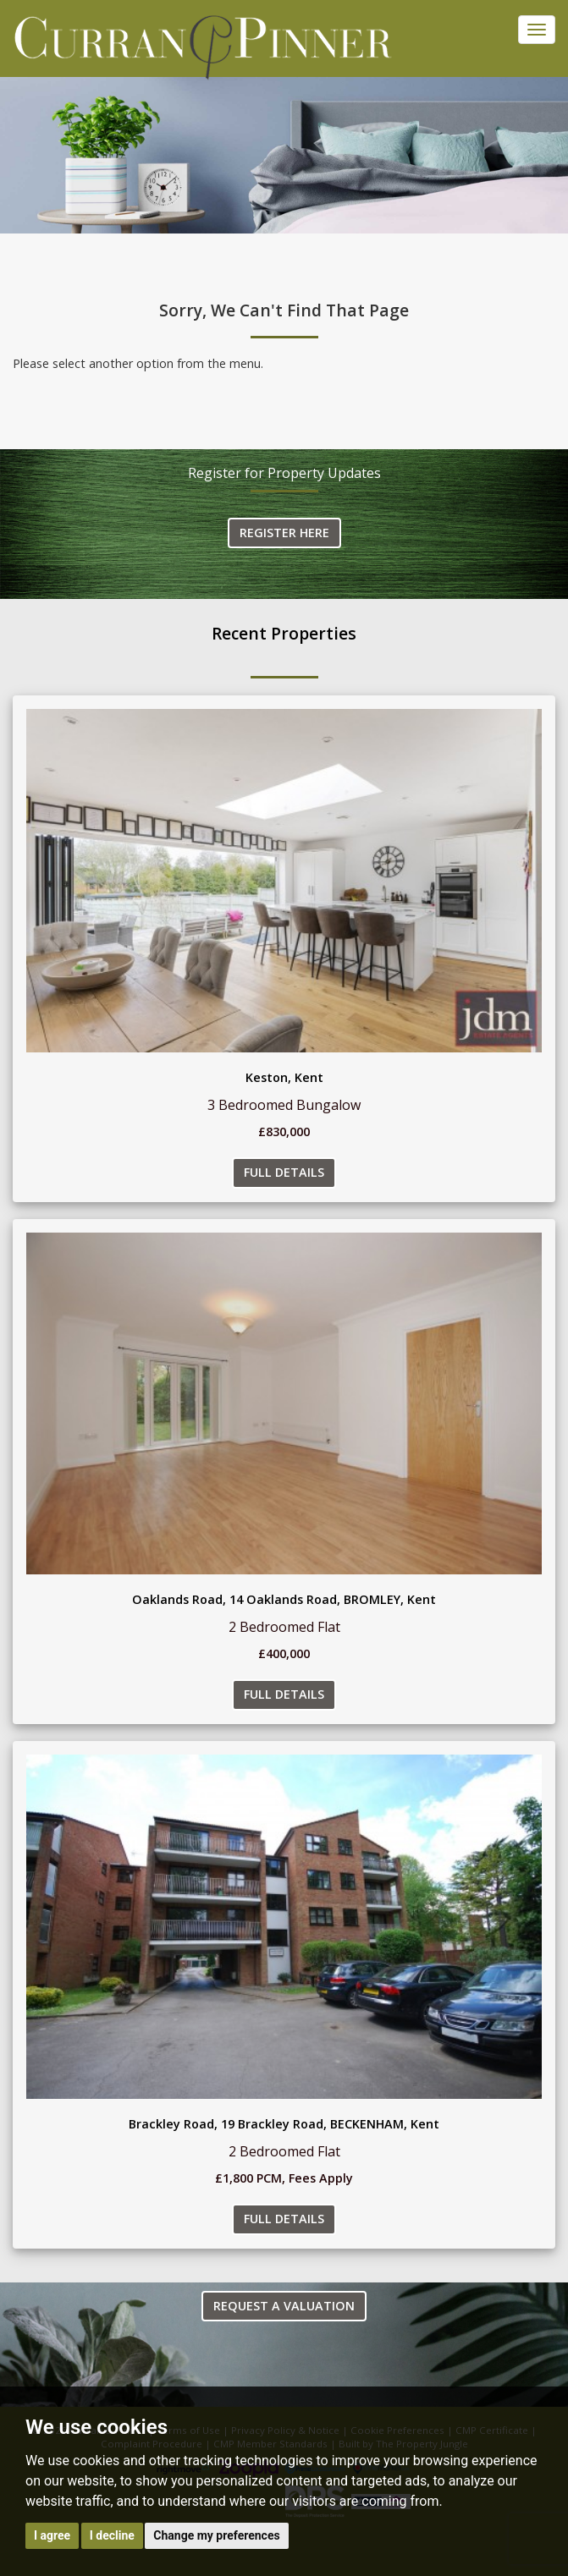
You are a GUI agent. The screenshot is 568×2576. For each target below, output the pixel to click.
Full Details (284, 1172)
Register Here (284, 533)
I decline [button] (112, 2535)
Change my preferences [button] (216, 2535)
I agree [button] (52, 2535)
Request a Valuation (284, 2306)
